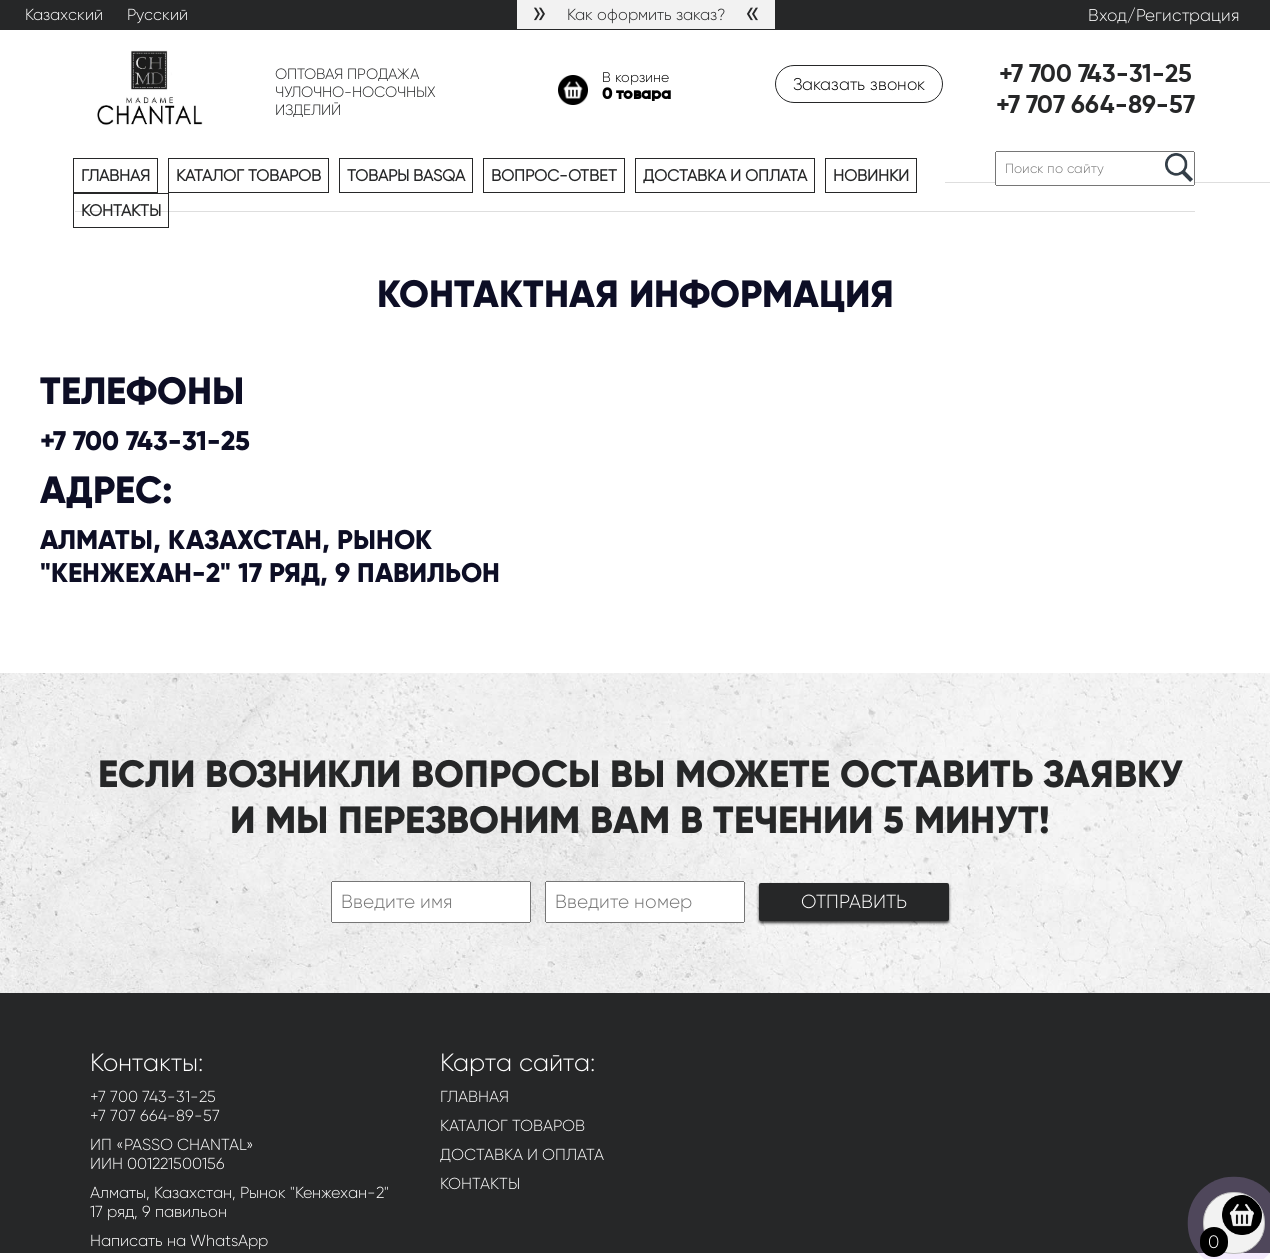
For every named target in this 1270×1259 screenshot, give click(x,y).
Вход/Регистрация (1164, 15)
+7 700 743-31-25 (1095, 75)
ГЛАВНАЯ (474, 1096)
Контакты (121, 210)
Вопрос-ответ (554, 175)
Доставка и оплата (725, 175)
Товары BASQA (406, 175)
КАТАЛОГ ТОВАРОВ (512, 1125)
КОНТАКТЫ (480, 1183)
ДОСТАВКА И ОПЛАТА (522, 1154)
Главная (115, 175)
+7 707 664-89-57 (1095, 106)
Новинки (871, 175)
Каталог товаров (248, 175)
